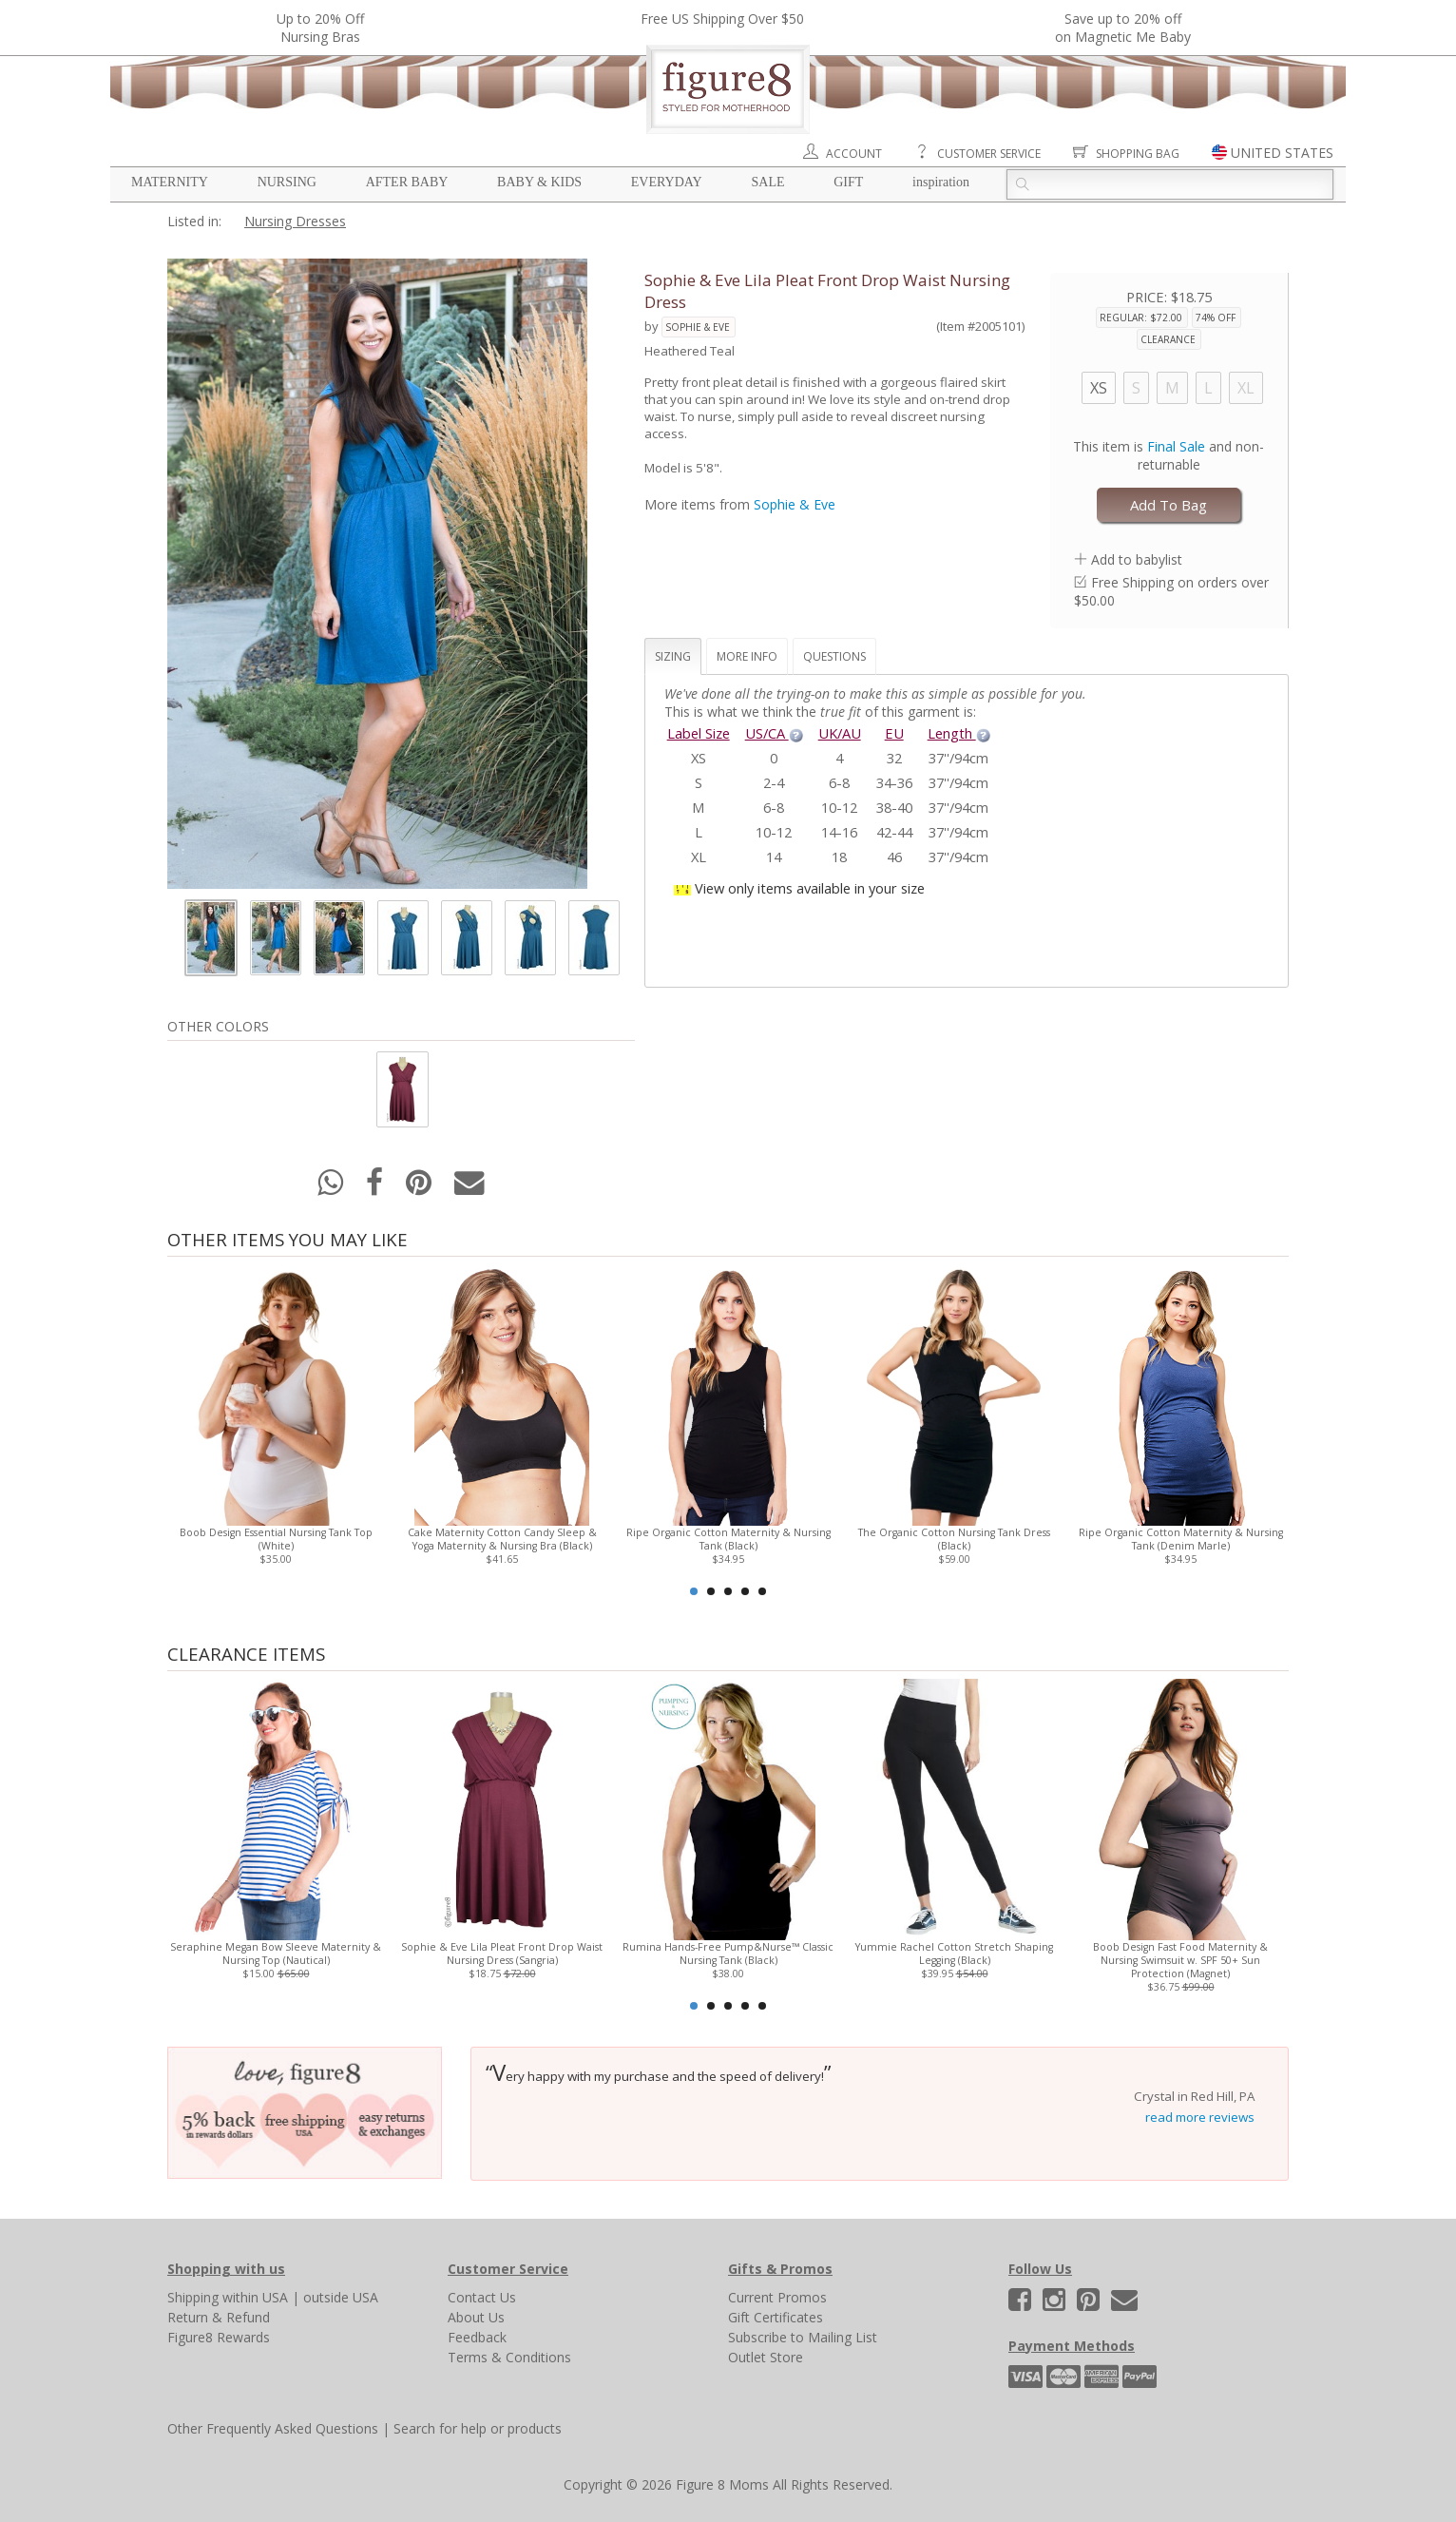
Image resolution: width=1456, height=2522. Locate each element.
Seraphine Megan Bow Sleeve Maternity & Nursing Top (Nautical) (275, 1953)
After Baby (407, 182)
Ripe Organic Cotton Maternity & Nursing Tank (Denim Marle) (1181, 1539)
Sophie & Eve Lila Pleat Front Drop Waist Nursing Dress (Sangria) (502, 1953)
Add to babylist (1136, 559)
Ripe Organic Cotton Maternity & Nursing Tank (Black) (728, 1539)
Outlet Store (765, 2357)
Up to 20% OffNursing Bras (320, 28)
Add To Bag (1168, 504)
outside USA (340, 2297)
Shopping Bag (1137, 153)
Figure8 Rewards (218, 2337)
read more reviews (1200, 2117)
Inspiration (940, 182)
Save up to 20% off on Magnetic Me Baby (1123, 28)
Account (854, 153)
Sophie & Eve (697, 327)
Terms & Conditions (509, 2357)
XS (1098, 387)
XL (1246, 387)
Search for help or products (477, 2428)
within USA (255, 2297)
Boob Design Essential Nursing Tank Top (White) (276, 1539)
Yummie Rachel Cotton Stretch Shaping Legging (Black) (954, 1953)
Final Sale (1176, 446)
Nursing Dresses (295, 221)
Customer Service (989, 153)
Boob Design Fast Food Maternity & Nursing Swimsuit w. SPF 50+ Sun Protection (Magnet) (1180, 1960)
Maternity (169, 182)
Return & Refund (218, 2317)
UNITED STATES (1282, 153)
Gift (848, 182)
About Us (476, 2317)
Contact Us (482, 2297)
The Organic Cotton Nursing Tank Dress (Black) (954, 1539)
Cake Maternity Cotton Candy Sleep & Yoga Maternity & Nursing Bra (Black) (502, 1539)
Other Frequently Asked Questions (272, 2428)
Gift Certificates (775, 2317)
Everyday (666, 182)
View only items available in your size (810, 887)
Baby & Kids (539, 182)
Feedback (477, 2337)
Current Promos (777, 2297)
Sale (767, 182)
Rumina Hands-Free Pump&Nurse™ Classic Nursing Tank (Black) (728, 1953)
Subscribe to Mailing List (802, 2337)
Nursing (287, 182)
